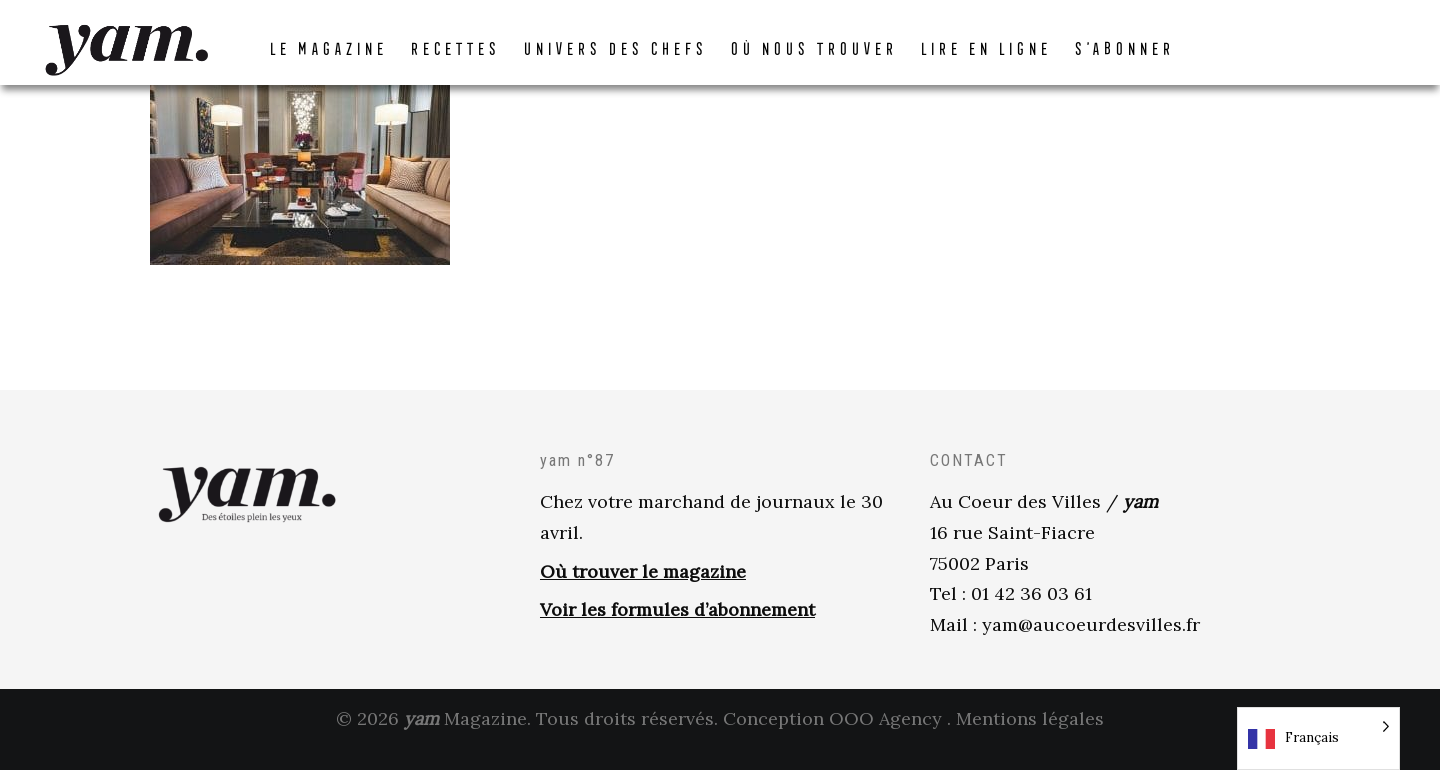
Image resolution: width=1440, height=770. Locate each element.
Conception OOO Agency (832, 738)
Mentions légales (1030, 738)
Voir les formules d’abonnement (677, 629)
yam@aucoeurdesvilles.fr (1091, 644)
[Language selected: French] (1318, 738)
